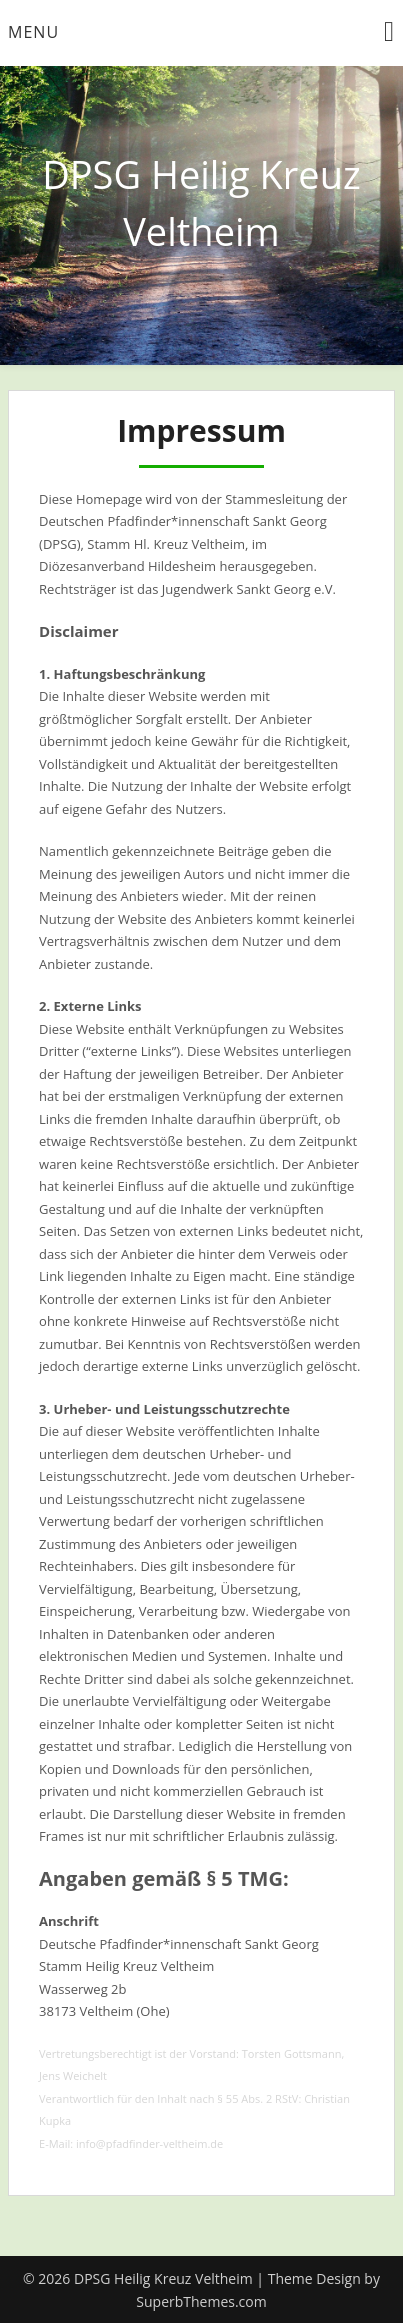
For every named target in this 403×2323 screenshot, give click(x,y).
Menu (33, 32)
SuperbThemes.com (201, 2301)
